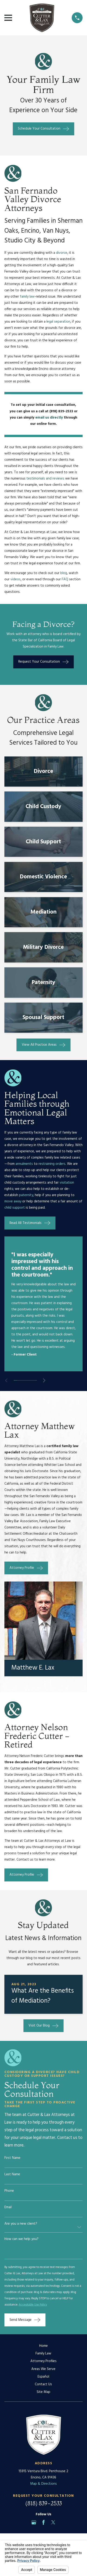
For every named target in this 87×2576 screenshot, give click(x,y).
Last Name (12, 2174)
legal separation (58, 321)
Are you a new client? (20, 2224)
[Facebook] (43, 2522)
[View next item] (44, 1380)
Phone (9, 2191)
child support (14, 1207)
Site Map (43, 2392)
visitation (67, 1182)
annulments (24, 1164)
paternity (26, 1195)
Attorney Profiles (43, 2361)
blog (63, 573)
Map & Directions (43, 2484)
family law (27, 296)
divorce (61, 253)
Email (8, 2207)
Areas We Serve (43, 2369)
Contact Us (43, 2384)
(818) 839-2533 (43, 2503)
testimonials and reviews (45, 478)
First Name (12, 2158)
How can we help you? (21, 2239)
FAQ (65, 579)
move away (12, 1201)
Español (43, 2376)
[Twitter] (53, 2522)
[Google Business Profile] (33, 2522)
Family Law (43, 2353)
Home (43, 2346)
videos (15, 579)
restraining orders (52, 1164)
